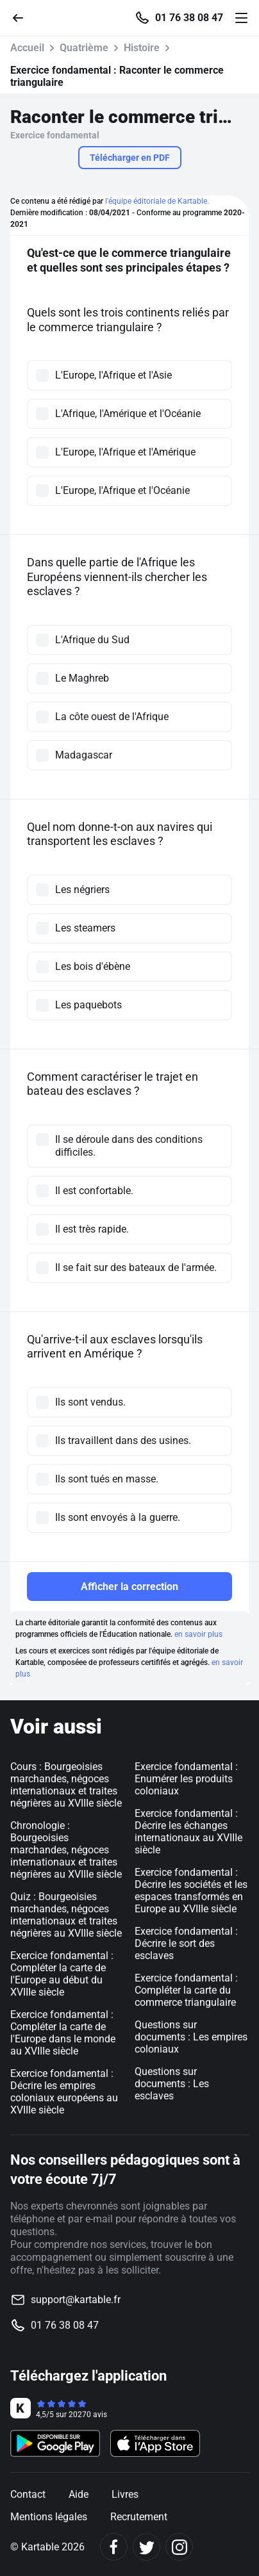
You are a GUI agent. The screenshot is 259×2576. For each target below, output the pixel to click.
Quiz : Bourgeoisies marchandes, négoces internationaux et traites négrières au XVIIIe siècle (66, 1915)
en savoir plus (198, 1634)
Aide (78, 2494)
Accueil (27, 48)
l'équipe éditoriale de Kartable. (157, 201)
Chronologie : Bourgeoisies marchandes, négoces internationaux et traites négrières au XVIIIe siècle (66, 1849)
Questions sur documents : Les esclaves (172, 2083)
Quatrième (84, 48)
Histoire (142, 48)
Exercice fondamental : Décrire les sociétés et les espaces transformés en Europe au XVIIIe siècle (191, 1890)
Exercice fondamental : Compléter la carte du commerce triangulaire (186, 1990)
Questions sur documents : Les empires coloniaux (191, 2037)
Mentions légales (48, 2517)
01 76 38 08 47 (189, 18)
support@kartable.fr (76, 2299)
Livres (125, 2494)
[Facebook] (114, 2547)
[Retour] (23, 17)
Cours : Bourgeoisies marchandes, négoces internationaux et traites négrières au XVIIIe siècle (66, 1784)
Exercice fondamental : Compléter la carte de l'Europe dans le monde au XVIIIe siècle (62, 2032)
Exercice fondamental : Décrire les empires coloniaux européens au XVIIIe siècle (64, 2091)
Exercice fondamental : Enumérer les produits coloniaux (186, 1778)
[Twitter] (146, 2547)
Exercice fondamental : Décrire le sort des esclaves (186, 1943)
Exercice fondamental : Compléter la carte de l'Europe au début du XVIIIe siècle (61, 1973)
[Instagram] (179, 2547)
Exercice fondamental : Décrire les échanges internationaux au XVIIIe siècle (188, 1831)
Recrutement (138, 2517)
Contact (28, 2494)
